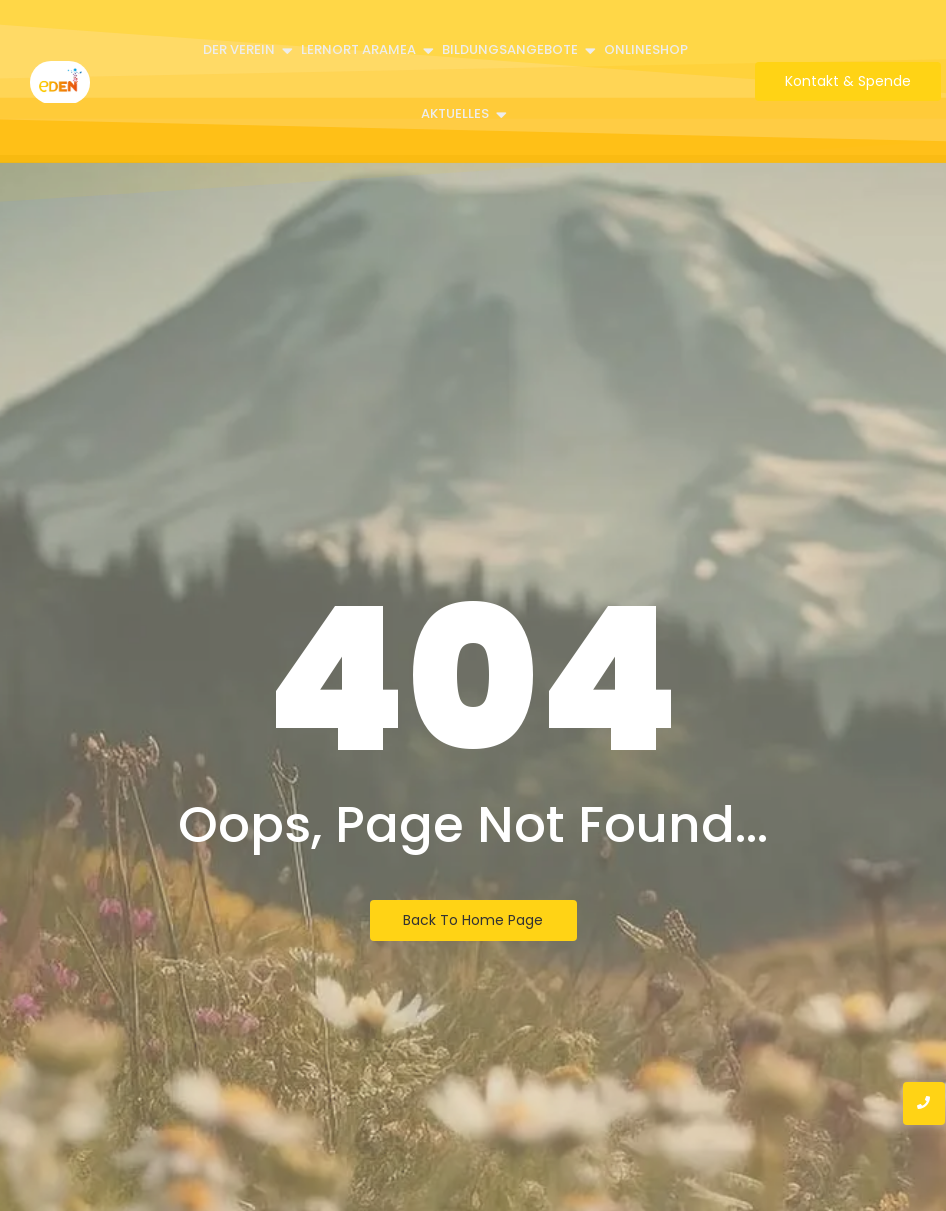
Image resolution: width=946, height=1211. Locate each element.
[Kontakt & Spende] (848, 81)
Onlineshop (646, 49)
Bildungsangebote (511, 49)
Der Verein (240, 49)
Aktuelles (456, 113)
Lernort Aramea (360, 49)
